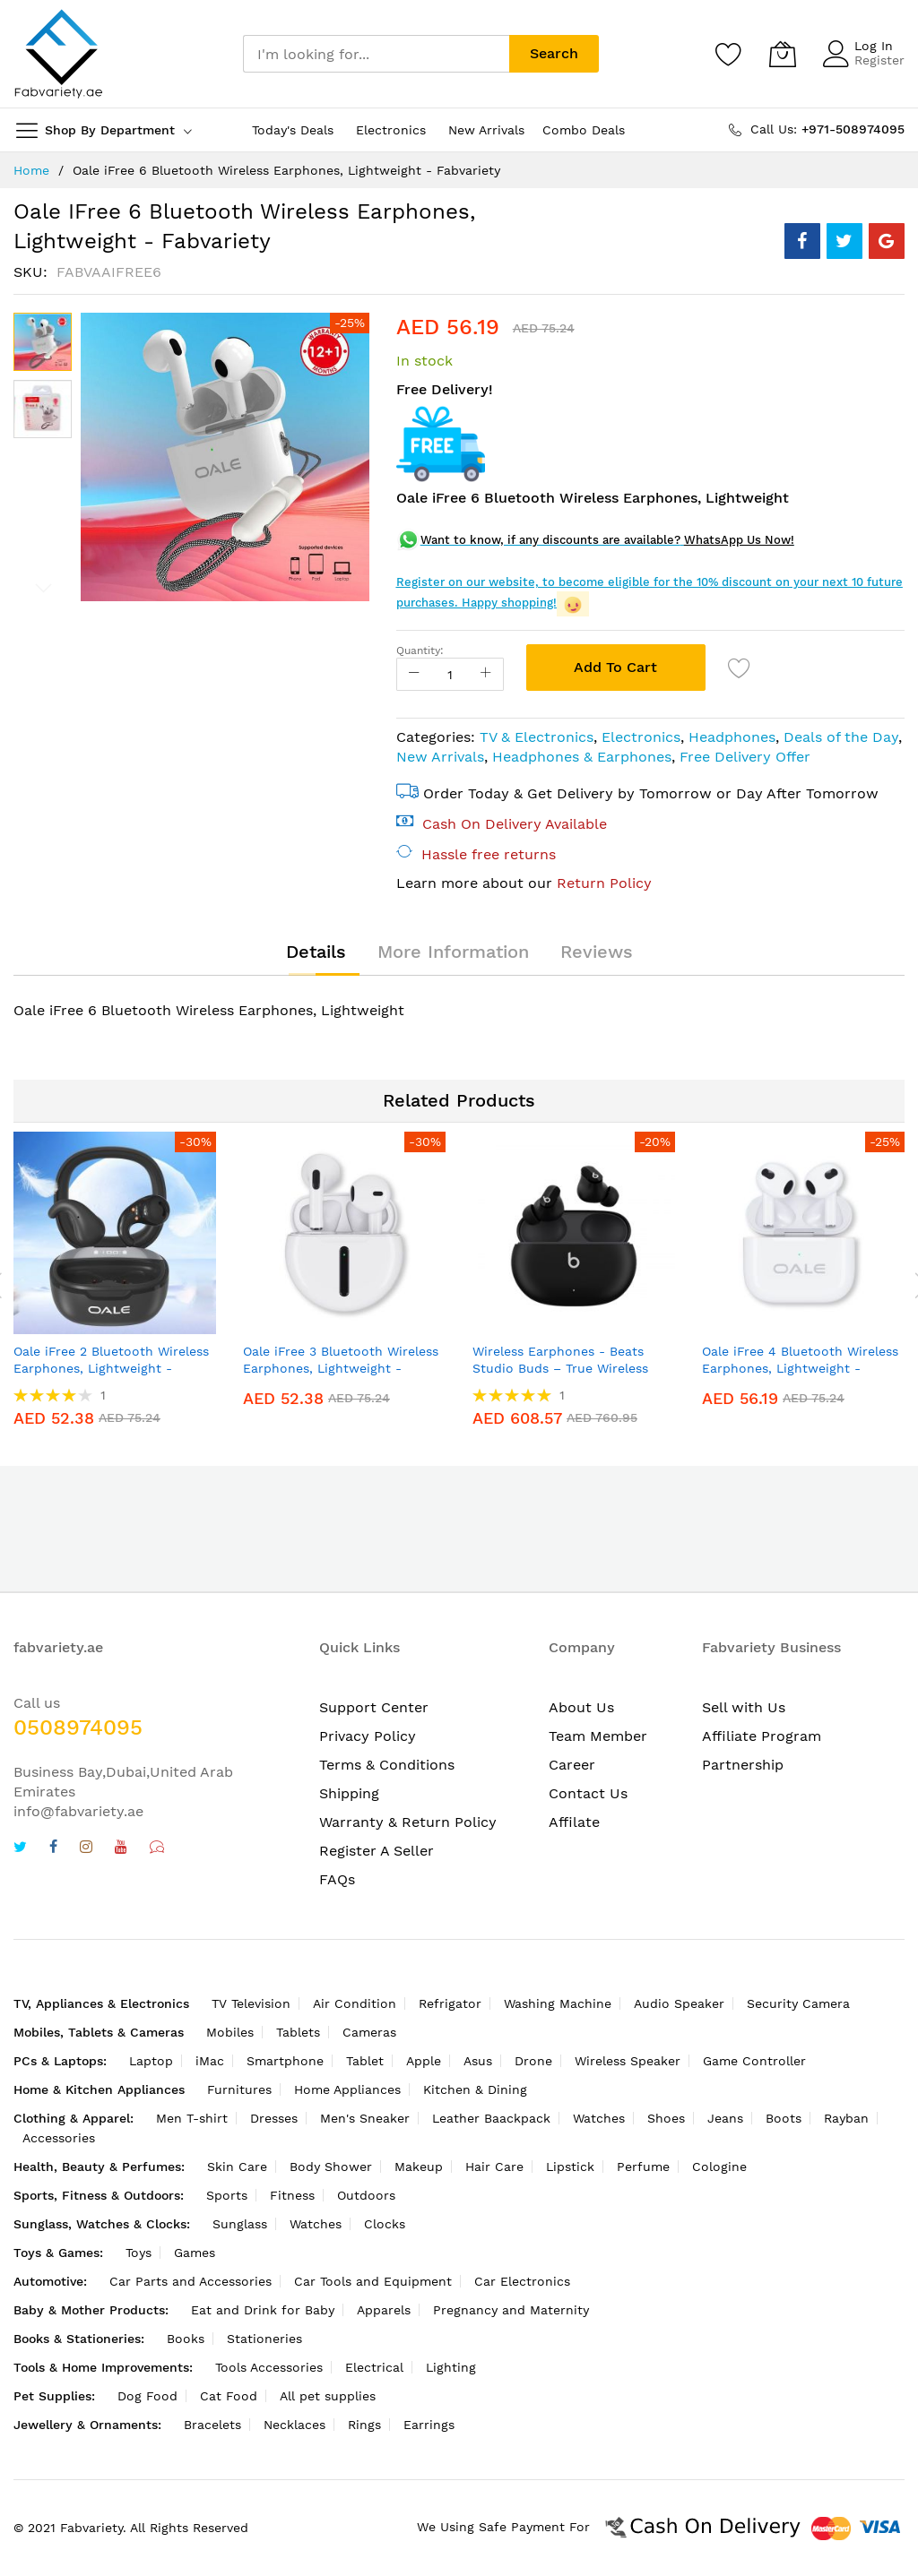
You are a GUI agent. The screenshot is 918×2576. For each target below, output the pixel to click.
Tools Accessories (269, 2367)
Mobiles (230, 2032)
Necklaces (294, 2424)
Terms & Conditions (387, 1764)
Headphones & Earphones (581, 756)
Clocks (384, 2224)
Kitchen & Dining (475, 2089)
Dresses (274, 2118)
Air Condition (354, 2003)
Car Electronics (522, 2281)
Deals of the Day (841, 736)
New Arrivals (440, 756)
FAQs (337, 1879)
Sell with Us (743, 1707)
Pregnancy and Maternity (511, 2310)
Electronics (641, 736)
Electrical (374, 2367)
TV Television (251, 2003)
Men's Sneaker (365, 2118)
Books (185, 2338)
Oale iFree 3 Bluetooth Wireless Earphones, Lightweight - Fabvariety (340, 1368)
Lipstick (570, 2166)
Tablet (365, 2061)
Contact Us (588, 1793)
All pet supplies (328, 2396)
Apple (423, 2061)
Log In (873, 46)
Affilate (574, 1822)
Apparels (384, 2310)
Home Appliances (347, 2089)
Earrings (429, 2424)
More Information (453, 951)
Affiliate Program (761, 1736)
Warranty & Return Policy (408, 1822)
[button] (42, 409)
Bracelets (212, 2424)
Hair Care (494, 2166)
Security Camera (798, 2003)
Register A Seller (376, 1850)
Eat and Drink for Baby (262, 2310)
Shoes (666, 2118)
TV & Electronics (536, 736)
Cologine (719, 2166)
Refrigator (450, 2003)
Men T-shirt (192, 2118)
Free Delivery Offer (745, 756)
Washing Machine (557, 2003)
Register (879, 60)
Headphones (731, 736)
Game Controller (754, 2061)
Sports (226, 2195)
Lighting (451, 2367)
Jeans (725, 2118)
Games (194, 2252)
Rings (364, 2424)
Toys (139, 2252)
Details (316, 951)
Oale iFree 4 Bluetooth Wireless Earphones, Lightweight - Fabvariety (800, 1368)
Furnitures (239, 2089)
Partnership (743, 1764)
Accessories (58, 2138)
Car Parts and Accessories (190, 2281)
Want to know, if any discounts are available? (550, 540)
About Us (581, 1707)
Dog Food (147, 2396)
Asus (477, 2061)
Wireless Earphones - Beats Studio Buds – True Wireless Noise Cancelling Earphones (560, 1368)
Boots (783, 2118)
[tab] (316, 951)
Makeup (418, 2166)
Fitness (292, 2195)
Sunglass (239, 2224)
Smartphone (285, 2061)
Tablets (298, 2032)
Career (572, 1764)
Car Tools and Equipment (373, 2281)
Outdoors (366, 2195)
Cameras (369, 2032)
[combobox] (376, 54)
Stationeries (264, 2338)
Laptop (151, 2061)
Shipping (349, 1793)
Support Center (374, 1707)
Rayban (846, 2118)
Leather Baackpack (491, 2118)
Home (31, 170)
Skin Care (237, 2166)
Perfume (643, 2166)
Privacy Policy (367, 1736)
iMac (209, 2061)
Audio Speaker (679, 2003)
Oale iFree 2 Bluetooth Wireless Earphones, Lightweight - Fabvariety (111, 1368)
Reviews (596, 951)
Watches (599, 2118)
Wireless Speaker (627, 2061)
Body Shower (331, 2166)
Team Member (598, 1736)
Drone (533, 2061)
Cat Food (228, 2396)
